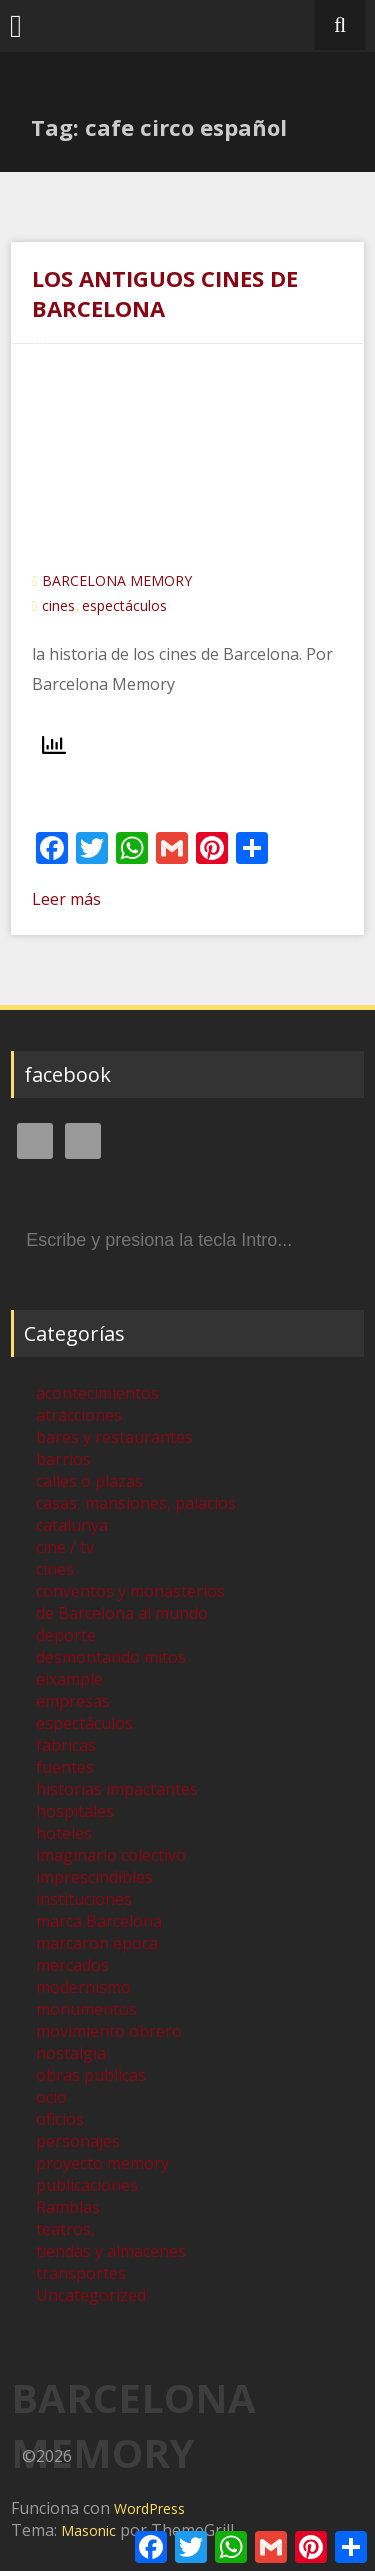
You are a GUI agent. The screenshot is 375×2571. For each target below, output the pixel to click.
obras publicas (91, 2075)
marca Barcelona (99, 1921)
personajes (78, 2141)
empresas (73, 1701)
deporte (66, 1635)
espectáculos (124, 605)
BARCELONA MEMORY (117, 580)
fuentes (65, 1767)
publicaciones (87, 2185)
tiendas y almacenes (111, 2251)
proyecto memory (102, 2163)
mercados (72, 1965)
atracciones (79, 1415)
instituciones (84, 1899)
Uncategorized (91, 2295)
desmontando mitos (111, 1657)
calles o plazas (89, 1481)
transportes (81, 2273)
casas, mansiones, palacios (136, 1503)
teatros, (65, 2229)
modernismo (83, 1987)
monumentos (86, 2009)
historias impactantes (117, 1789)
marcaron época (97, 1943)
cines (58, 605)
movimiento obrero (109, 2031)
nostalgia (71, 2053)
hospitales (75, 1811)
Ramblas (68, 2207)
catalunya (72, 1525)
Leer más (66, 899)
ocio (51, 2097)
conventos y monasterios (130, 1591)
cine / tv (65, 1547)
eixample (69, 1679)
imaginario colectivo (111, 1855)
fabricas (66, 1745)
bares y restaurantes (114, 1437)
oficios (60, 2119)
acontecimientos (97, 1393)
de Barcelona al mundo (122, 1613)
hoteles (64, 1833)
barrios (63, 1459)
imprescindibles (94, 1877)
